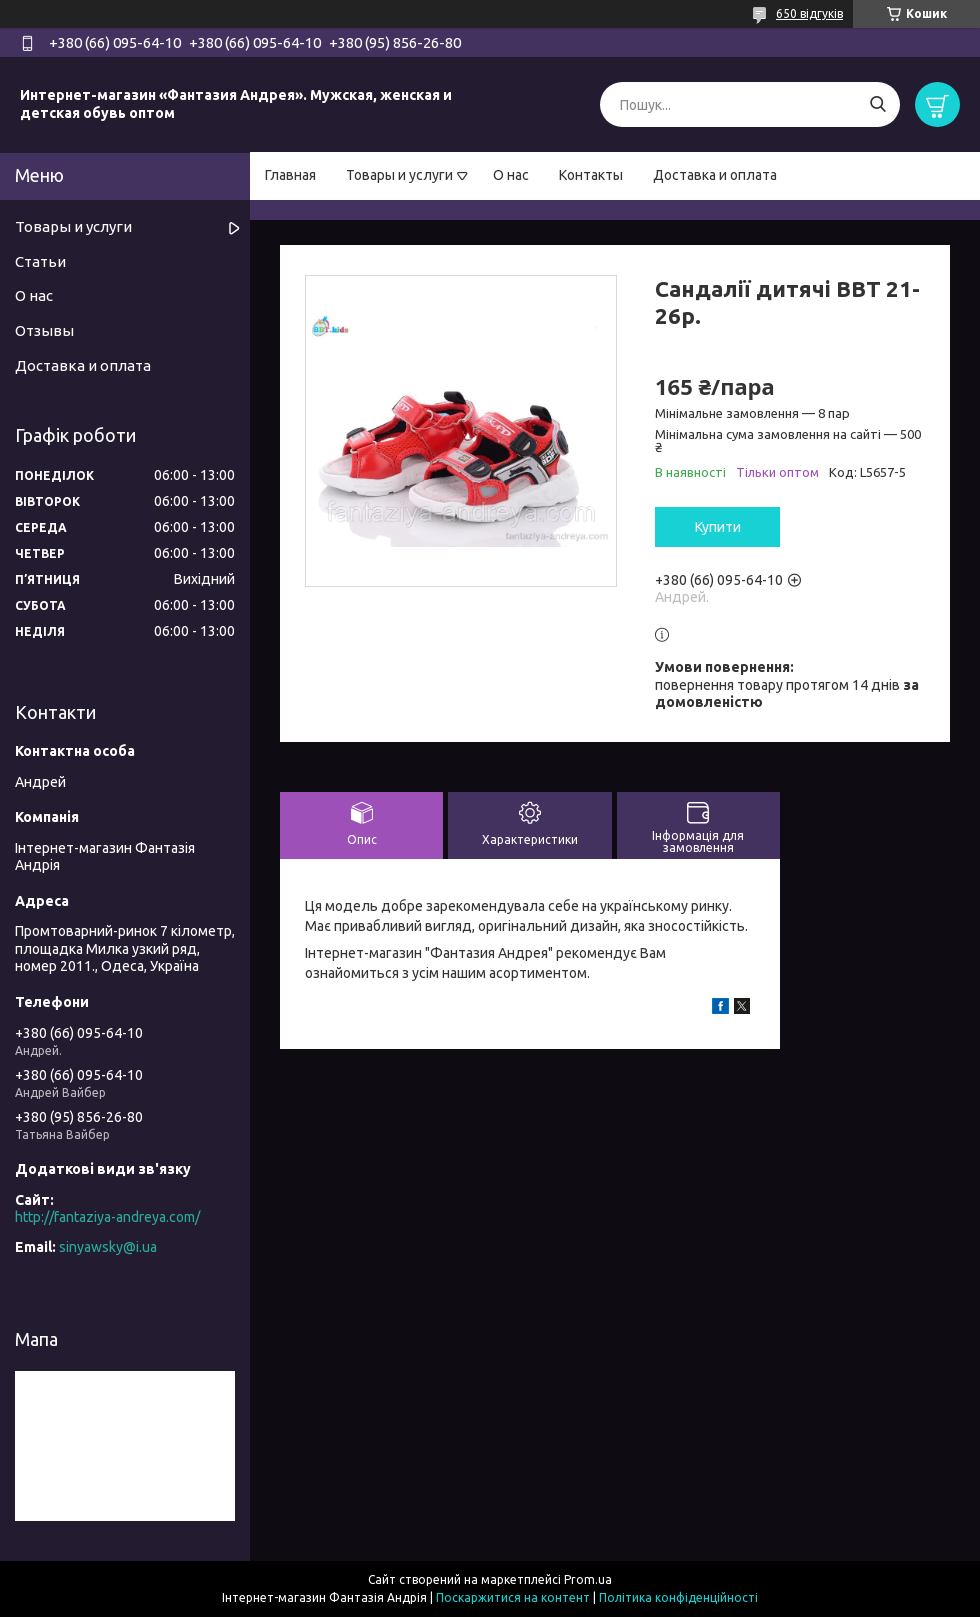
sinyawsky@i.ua (108, 1247)
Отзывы (44, 330)
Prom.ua (588, 1579)
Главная (290, 175)
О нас (511, 175)
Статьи (40, 261)
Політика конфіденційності (678, 1597)
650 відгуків (809, 13)
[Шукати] (877, 104)
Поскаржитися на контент (513, 1597)
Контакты (591, 175)
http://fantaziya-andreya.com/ (107, 1217)
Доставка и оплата (715, 175)
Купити (718, 527)
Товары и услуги (399, 175)
